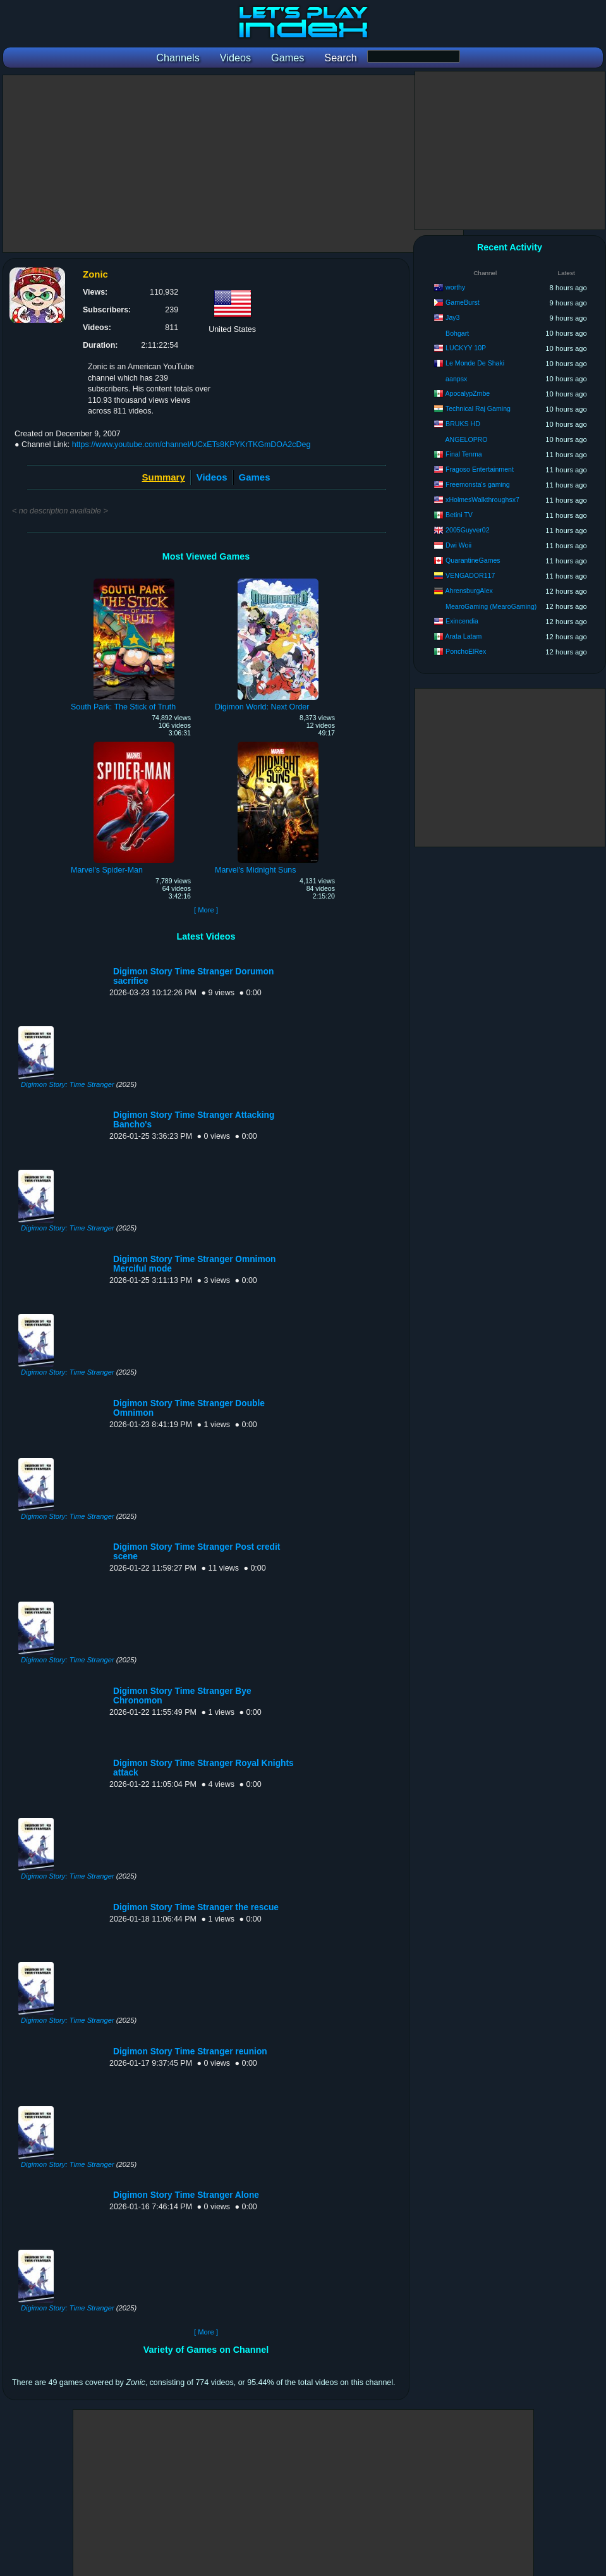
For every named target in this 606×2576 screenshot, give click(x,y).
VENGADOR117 (470, 575)
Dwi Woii (458, 545)
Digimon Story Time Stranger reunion (190, 2051)
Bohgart (457, 333)
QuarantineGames (472, 560)
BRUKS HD (462, 423)
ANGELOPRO (466, 439)
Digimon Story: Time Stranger (67, 1084)
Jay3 (452, 317)
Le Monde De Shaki (474, 363)
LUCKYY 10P (465, 348)
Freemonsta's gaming (477, 484)
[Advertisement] (233, 163)
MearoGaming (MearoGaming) (490, 606)
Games (254, 477)
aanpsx (456, 379)
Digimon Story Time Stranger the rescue (196, 1907)
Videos (212, 477)
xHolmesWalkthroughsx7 (482, 499)
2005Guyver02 (467, 530)
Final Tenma (463, 454)
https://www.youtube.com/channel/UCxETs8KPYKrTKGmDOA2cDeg (191, 444)
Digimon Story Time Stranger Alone (186, 2195)
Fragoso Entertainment (479, 469)
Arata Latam (463, 636)
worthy (455, 287)
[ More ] (206, 910)
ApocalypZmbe (467, 393)
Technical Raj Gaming (478, 408)
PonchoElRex (465, 651)
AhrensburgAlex (469, 590)
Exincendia (461, 621)
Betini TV (459, 514)
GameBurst (462, 302)
